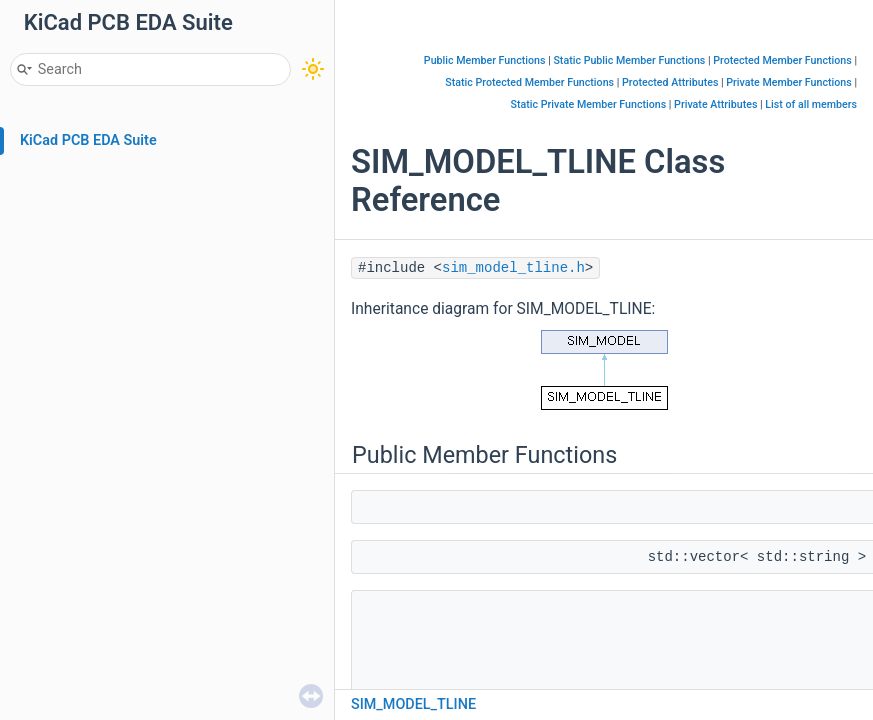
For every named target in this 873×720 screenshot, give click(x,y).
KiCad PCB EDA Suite (88, 140)
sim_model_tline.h (513, 268)
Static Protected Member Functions (529, 82)
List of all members (811, 104)
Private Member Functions (788, 82)
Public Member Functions (485, 60)
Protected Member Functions (782, 60)
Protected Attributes (670, 82)
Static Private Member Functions (589, 104)
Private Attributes (715, 104)
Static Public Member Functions (629, 60)
